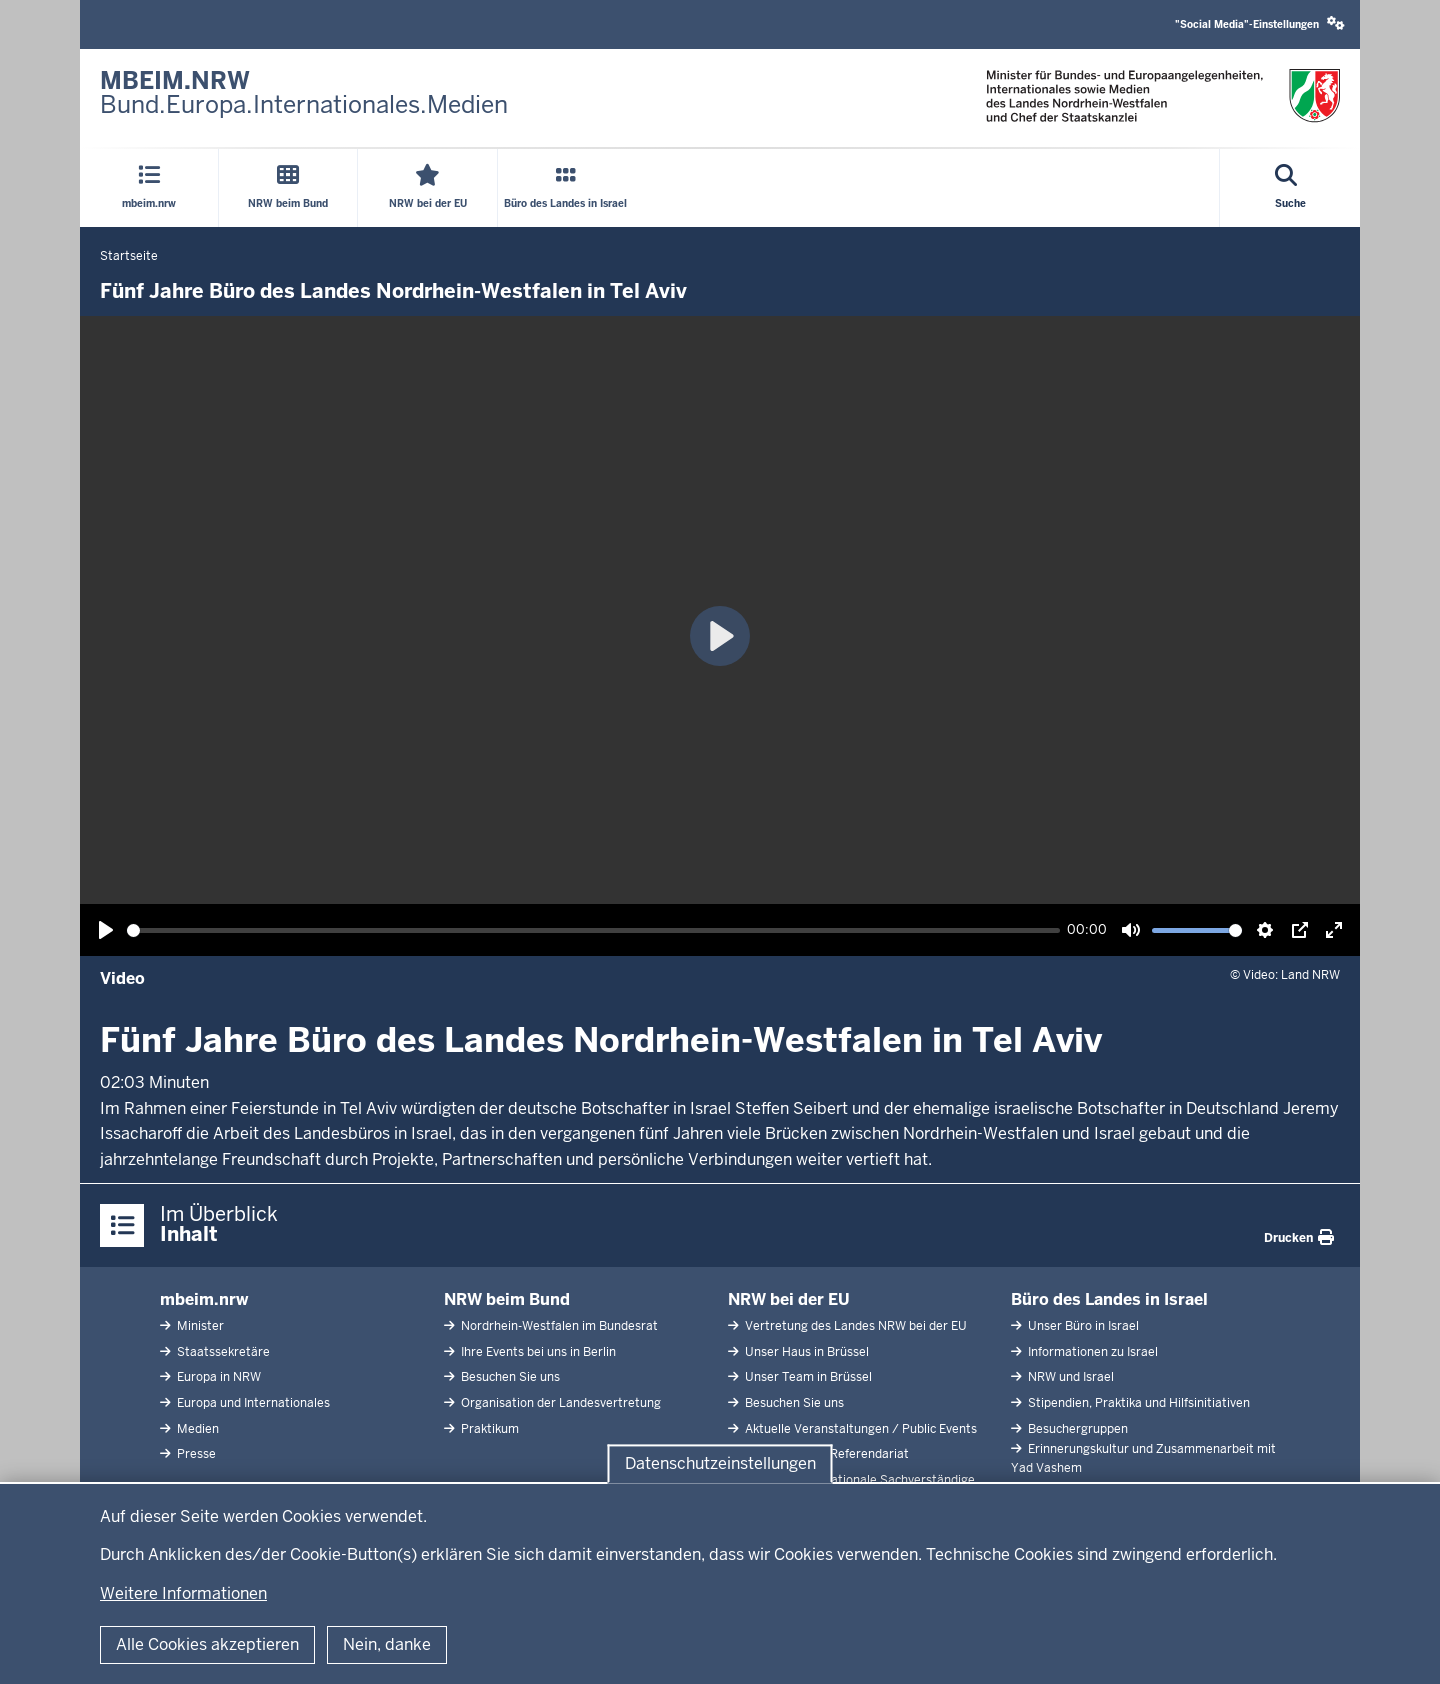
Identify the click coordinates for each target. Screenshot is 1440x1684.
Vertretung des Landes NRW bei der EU (854, 1326)
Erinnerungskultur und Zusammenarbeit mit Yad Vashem (1143, 1458)
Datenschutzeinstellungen (720, 1463)
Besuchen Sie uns (509, 1377)
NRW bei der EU (789, 1299)
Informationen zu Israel (1091, 1352)
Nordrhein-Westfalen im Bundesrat (558, 1326)
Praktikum (488, 1429)
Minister (199, 1326)
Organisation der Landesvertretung (559, 1403)
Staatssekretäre (222, 1352)
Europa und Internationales (252, 1403)
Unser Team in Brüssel (807, 1377)
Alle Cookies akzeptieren (207, 1644)
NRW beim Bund (507, 1299)
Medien (196, 1429)
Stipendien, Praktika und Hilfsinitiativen (1137, 1403)
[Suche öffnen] (1290, 188)
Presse (195, 1454)
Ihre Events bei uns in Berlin (537, 1352)
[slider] (593, 930)
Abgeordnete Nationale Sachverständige (858, 1480)
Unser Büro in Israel (1082, 1326)
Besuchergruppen (1076, 1429)
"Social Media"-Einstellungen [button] (1260, 23)
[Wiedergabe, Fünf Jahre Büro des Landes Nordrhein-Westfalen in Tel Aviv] (106, 930)
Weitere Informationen (183, 1593)
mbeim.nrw (204, 1299)
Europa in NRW (217, 1377)
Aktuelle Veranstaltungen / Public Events (859, 1429)
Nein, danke (387, 1644)
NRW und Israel (1069, 1377)
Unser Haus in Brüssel (805, 1352)
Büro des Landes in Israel (1109, 1299)
